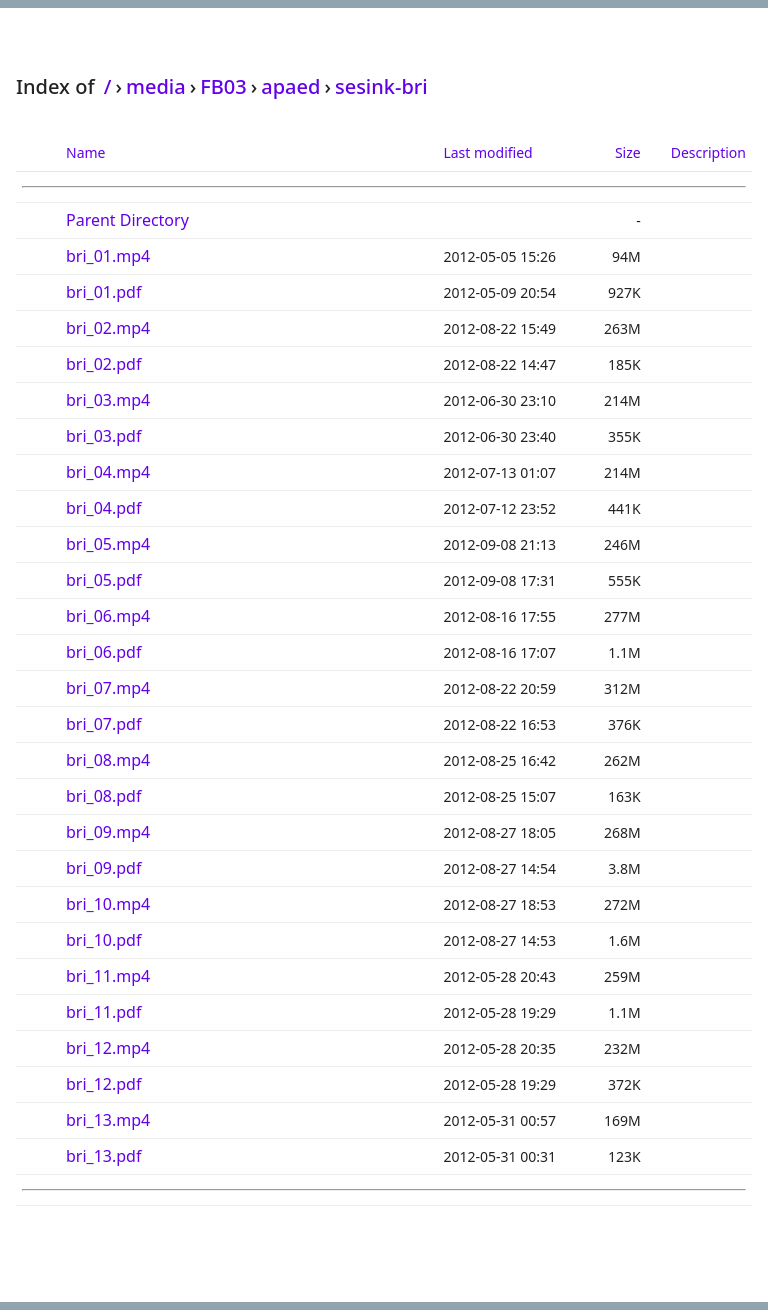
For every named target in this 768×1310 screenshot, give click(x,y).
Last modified (487, 152)
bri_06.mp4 (108, 616)
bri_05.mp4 (108, 544)
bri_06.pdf (103, 652)
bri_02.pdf (103, 364)
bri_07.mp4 (108, 688)
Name (85, 152)
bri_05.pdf (103, 580)
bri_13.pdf (103, 1156)
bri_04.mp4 (108, 472)
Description (708, 152)
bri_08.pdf (103, 796)
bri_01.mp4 (108, 256)
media (156, 86)
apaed (290, 86)
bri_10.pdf (103, 940)
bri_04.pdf (103, 508)
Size (628, 152)
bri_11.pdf (103, 1012)
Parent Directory (127, 220)
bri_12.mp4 (108, 1048)
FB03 (223, 86)
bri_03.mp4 (108, 400)
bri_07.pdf (103, 724)
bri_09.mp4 (108, 832)
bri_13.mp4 (108, 1120)
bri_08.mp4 (108, 760)
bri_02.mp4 (108, 328)
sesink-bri (381, 86)
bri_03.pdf (103, 436)
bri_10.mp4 (108, 904)
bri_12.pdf (103, 1084)
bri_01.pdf (103, 292)
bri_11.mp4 (108, 976)
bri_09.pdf (103, 868)
